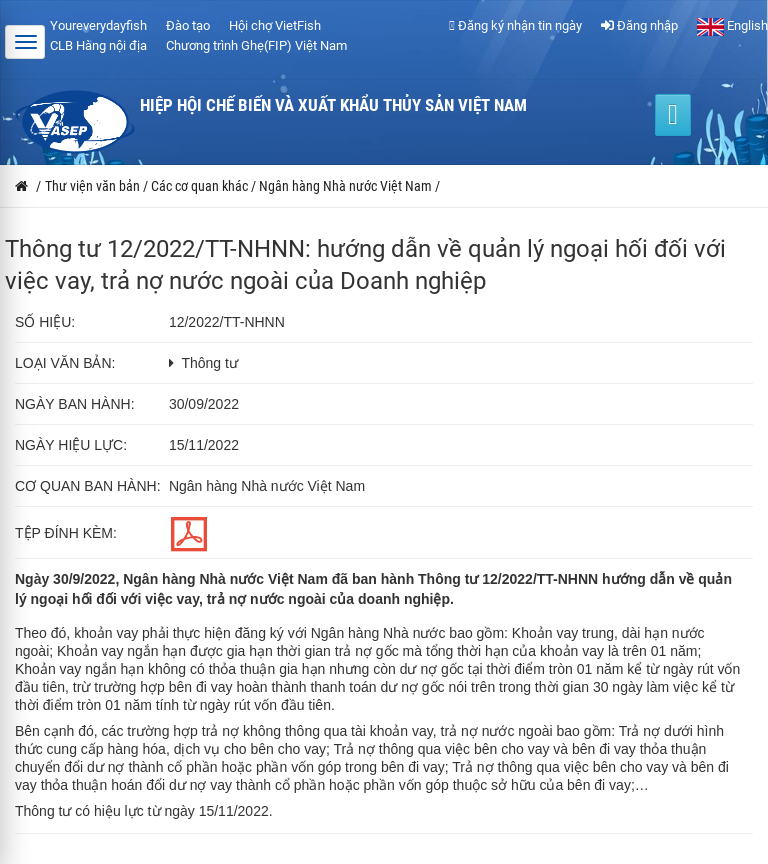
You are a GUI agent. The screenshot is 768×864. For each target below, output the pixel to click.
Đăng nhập (639, 25)
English (732, 25)
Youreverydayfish (98, 25)
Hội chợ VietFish (275, 25)
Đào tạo (188, 25)
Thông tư (209, 363)
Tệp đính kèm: (66, 533)
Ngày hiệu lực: (71, 445)
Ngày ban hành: (75, 404)
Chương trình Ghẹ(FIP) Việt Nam (256, 45)
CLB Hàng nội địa (98, 45)
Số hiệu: (45, 322)
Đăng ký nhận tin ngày (515, 25)
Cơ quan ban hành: (88, 486)
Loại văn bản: (65, 363)
